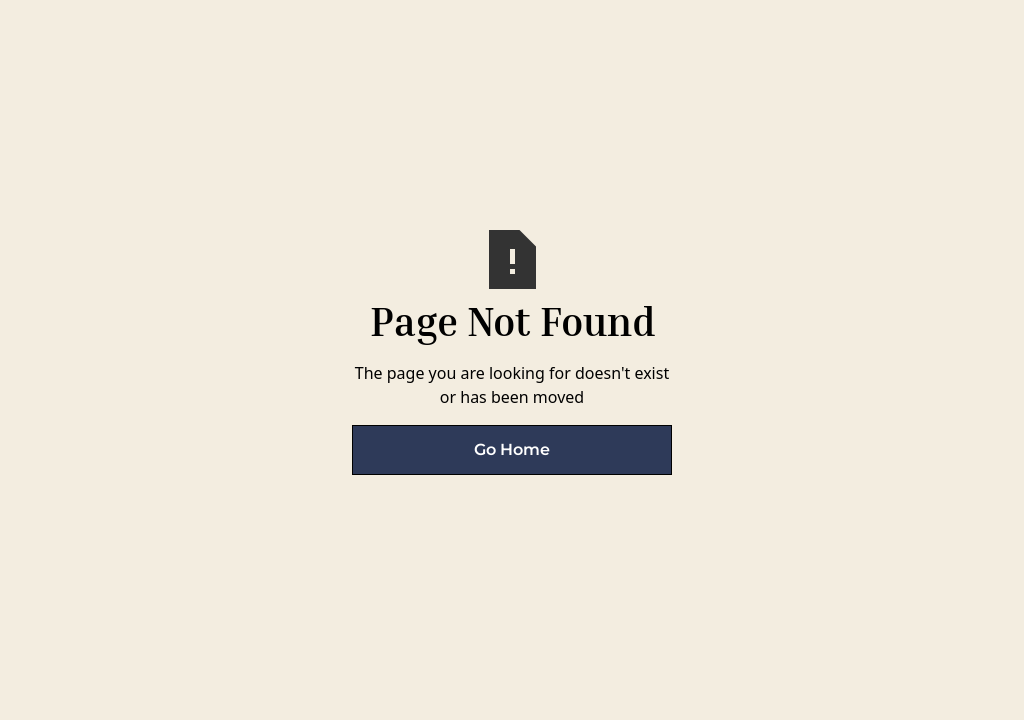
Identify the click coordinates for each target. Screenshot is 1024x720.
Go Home (512, 449)
